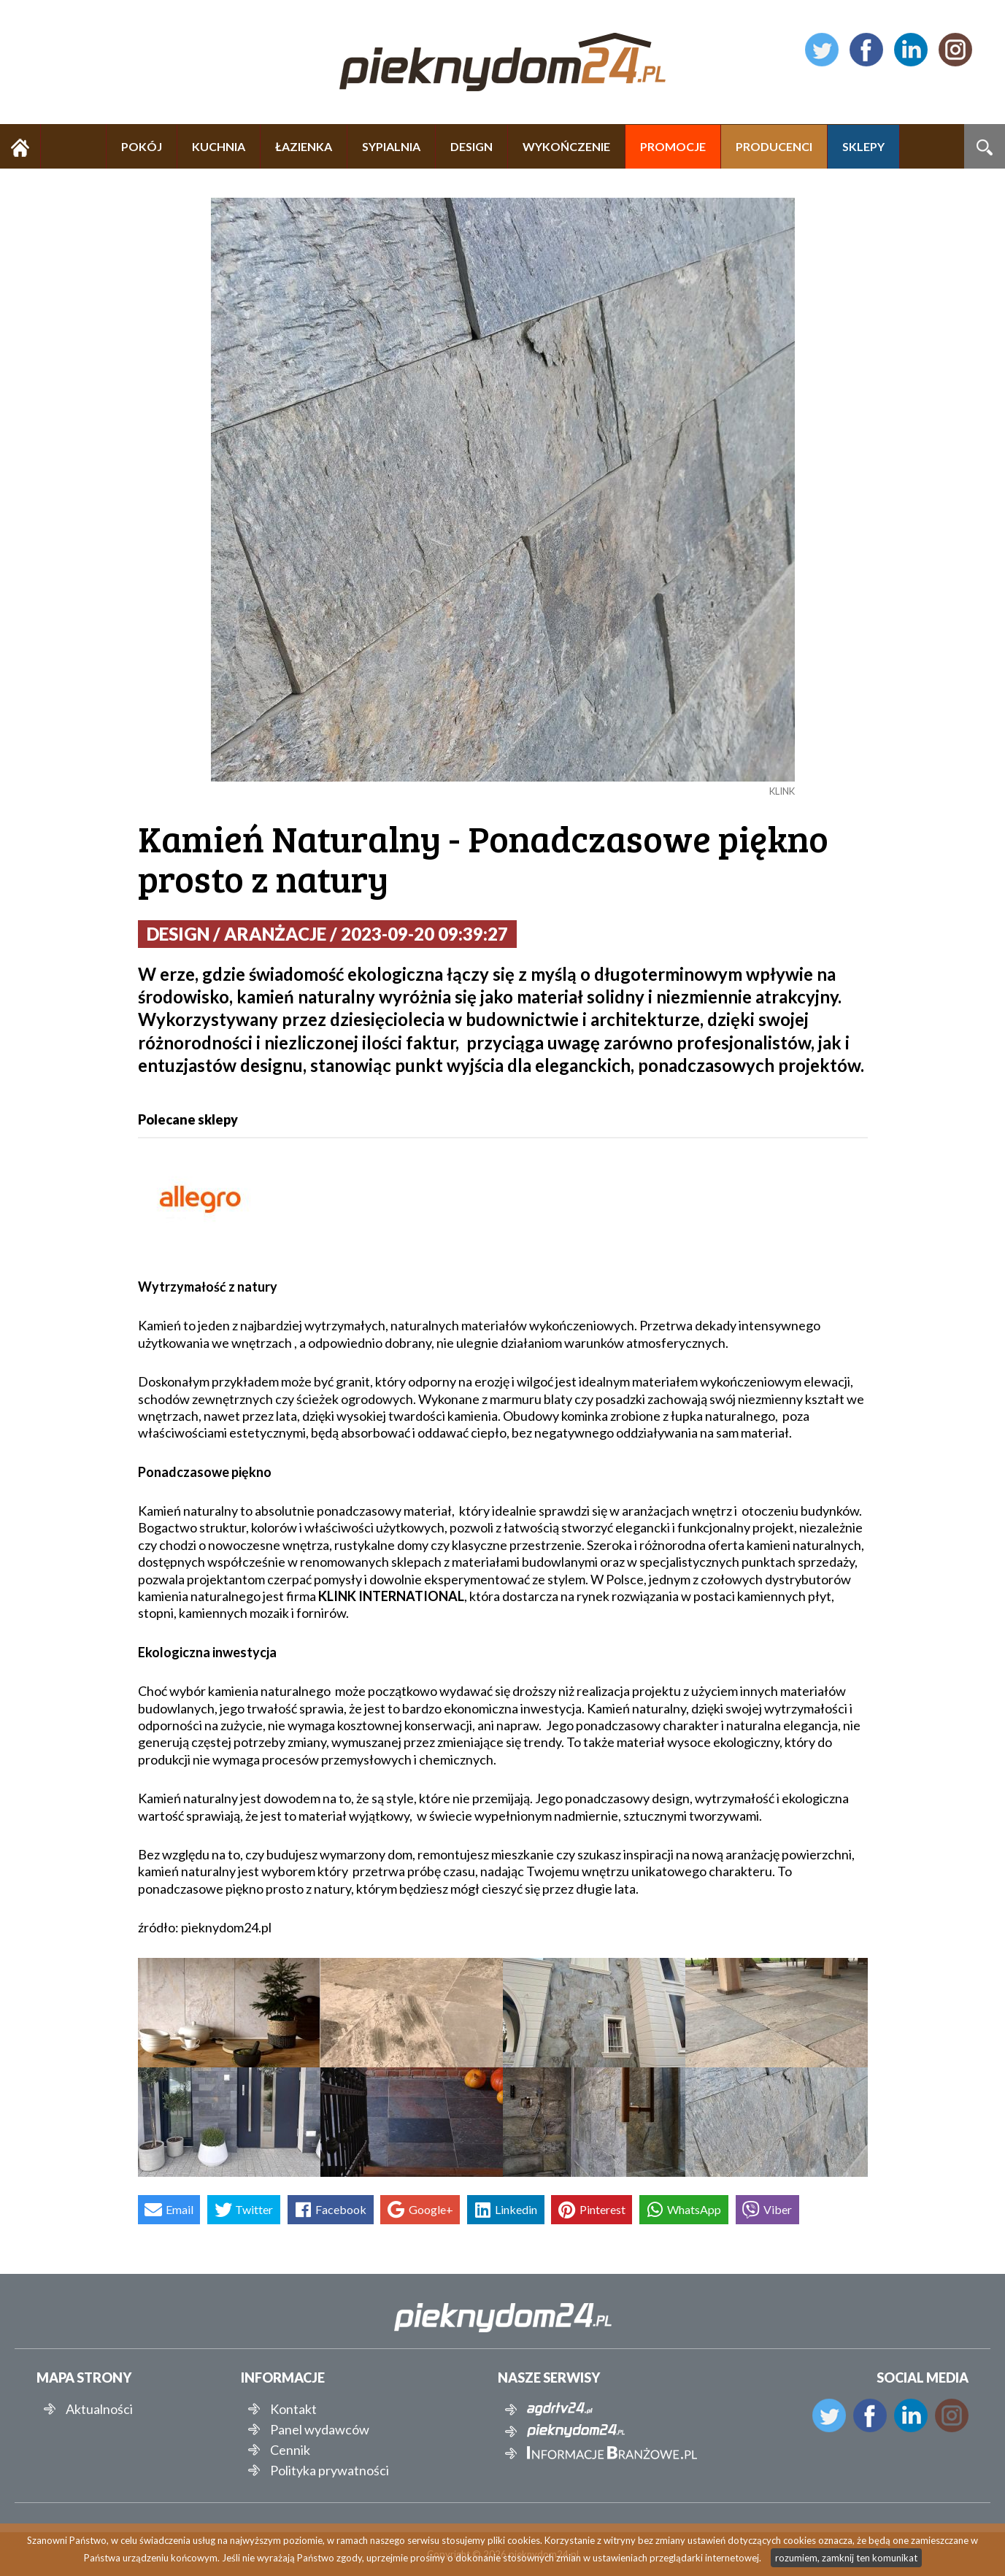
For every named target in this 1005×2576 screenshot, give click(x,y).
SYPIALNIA (391, 146)
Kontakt (293, 2409)
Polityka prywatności (329, 2470)
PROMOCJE (673, 146)
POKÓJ (141, 146)
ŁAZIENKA (303, 146)
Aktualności (99, 2409)
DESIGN (471, 146)
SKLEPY (863, 146)
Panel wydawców (319, 2429)
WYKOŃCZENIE (566, 146)
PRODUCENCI (774, 146)
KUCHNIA (218, 146)
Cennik (290, 2450)
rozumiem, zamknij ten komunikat (846, 2558)
